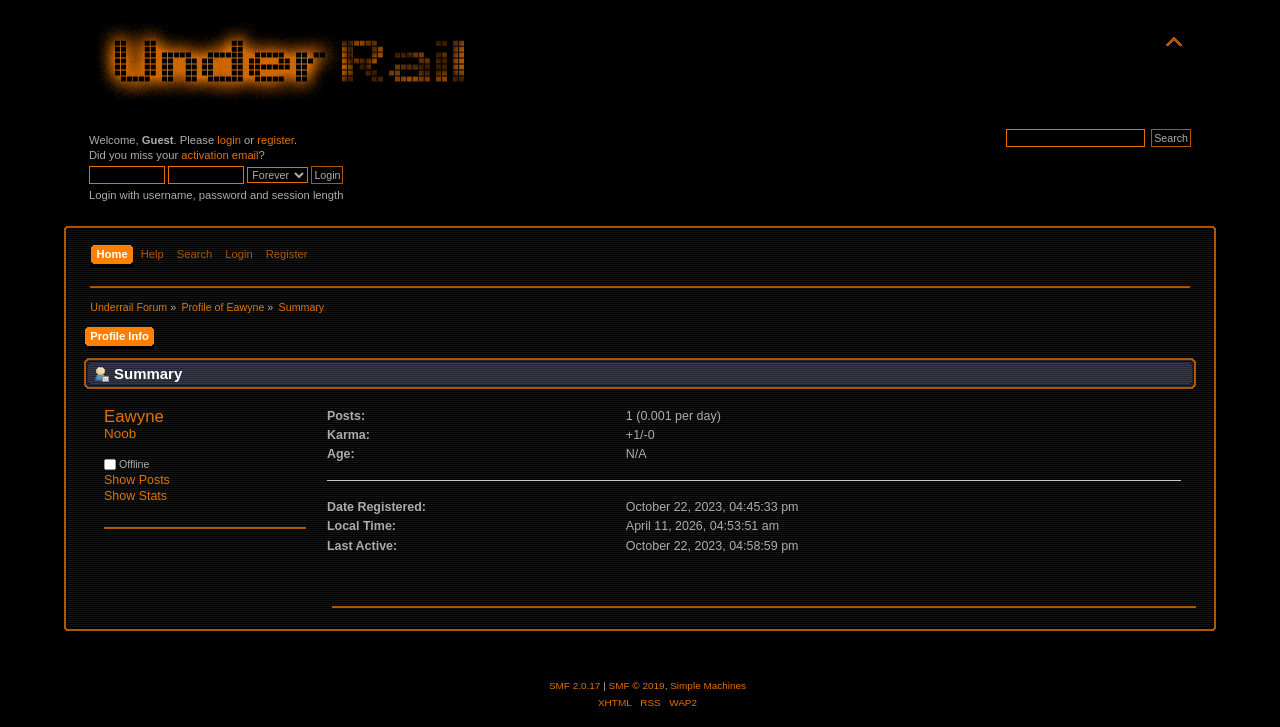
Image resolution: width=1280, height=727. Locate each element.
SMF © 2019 (637, 685)
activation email (219, 155)
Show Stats (135, 496)
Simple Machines (708, 685)
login (229, 140)
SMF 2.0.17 (575, 685)
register (275, 140)
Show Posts (137, 480)
